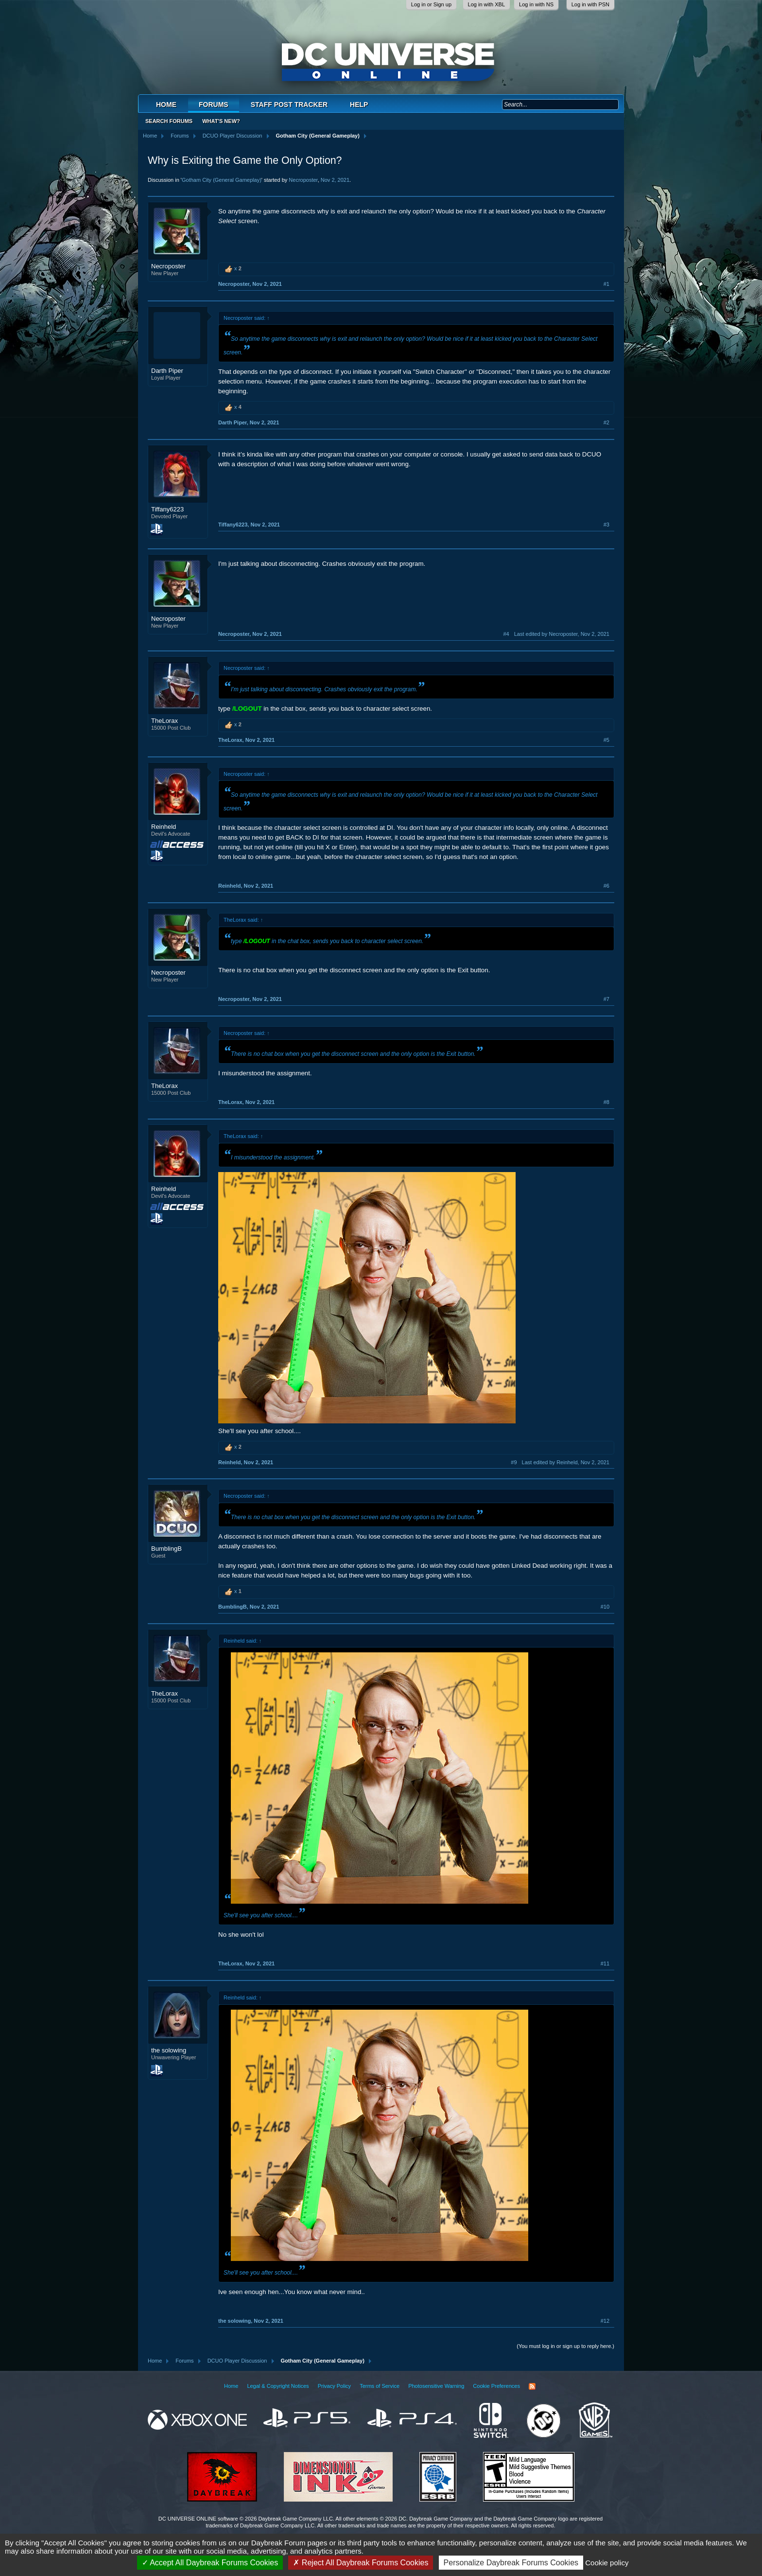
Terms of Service (379, 2386)
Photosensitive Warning (436, 2386)
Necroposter (303, 180)
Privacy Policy (334, 2386)
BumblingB (166, 1548)
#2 (606, 422)
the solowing (168, 2050)
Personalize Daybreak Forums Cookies (511, 2562)
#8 (606, 1102)
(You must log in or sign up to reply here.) (565, 2346)
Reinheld (163, 826)
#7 (606, 999)
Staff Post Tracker (289, 104)
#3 (606, 524)
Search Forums (168, 121)
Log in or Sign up (431, 4)
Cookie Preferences (496, 2386)
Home (166, 104)
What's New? (221, 121)
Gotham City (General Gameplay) (221, 180)
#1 (606, 284)
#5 (606, 740)
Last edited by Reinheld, (565, 1462)
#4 (506, 634)
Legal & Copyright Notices (278, 2386)
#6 (606, 886)
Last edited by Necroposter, (561, 634)
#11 (605, 1963)
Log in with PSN (590, 4)
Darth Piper (167, 370)
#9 (514, 1462)
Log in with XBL (486, 4)
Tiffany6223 (167, 509)
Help (359, 104)
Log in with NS (536, 4)
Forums (213, 104)
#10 (605, 1607)
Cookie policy (606, 2562)
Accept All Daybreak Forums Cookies (210, 2562)
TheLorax (164, 720)
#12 (605, 2321)
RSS (532, 2386)
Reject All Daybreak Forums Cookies (360, 2562)
